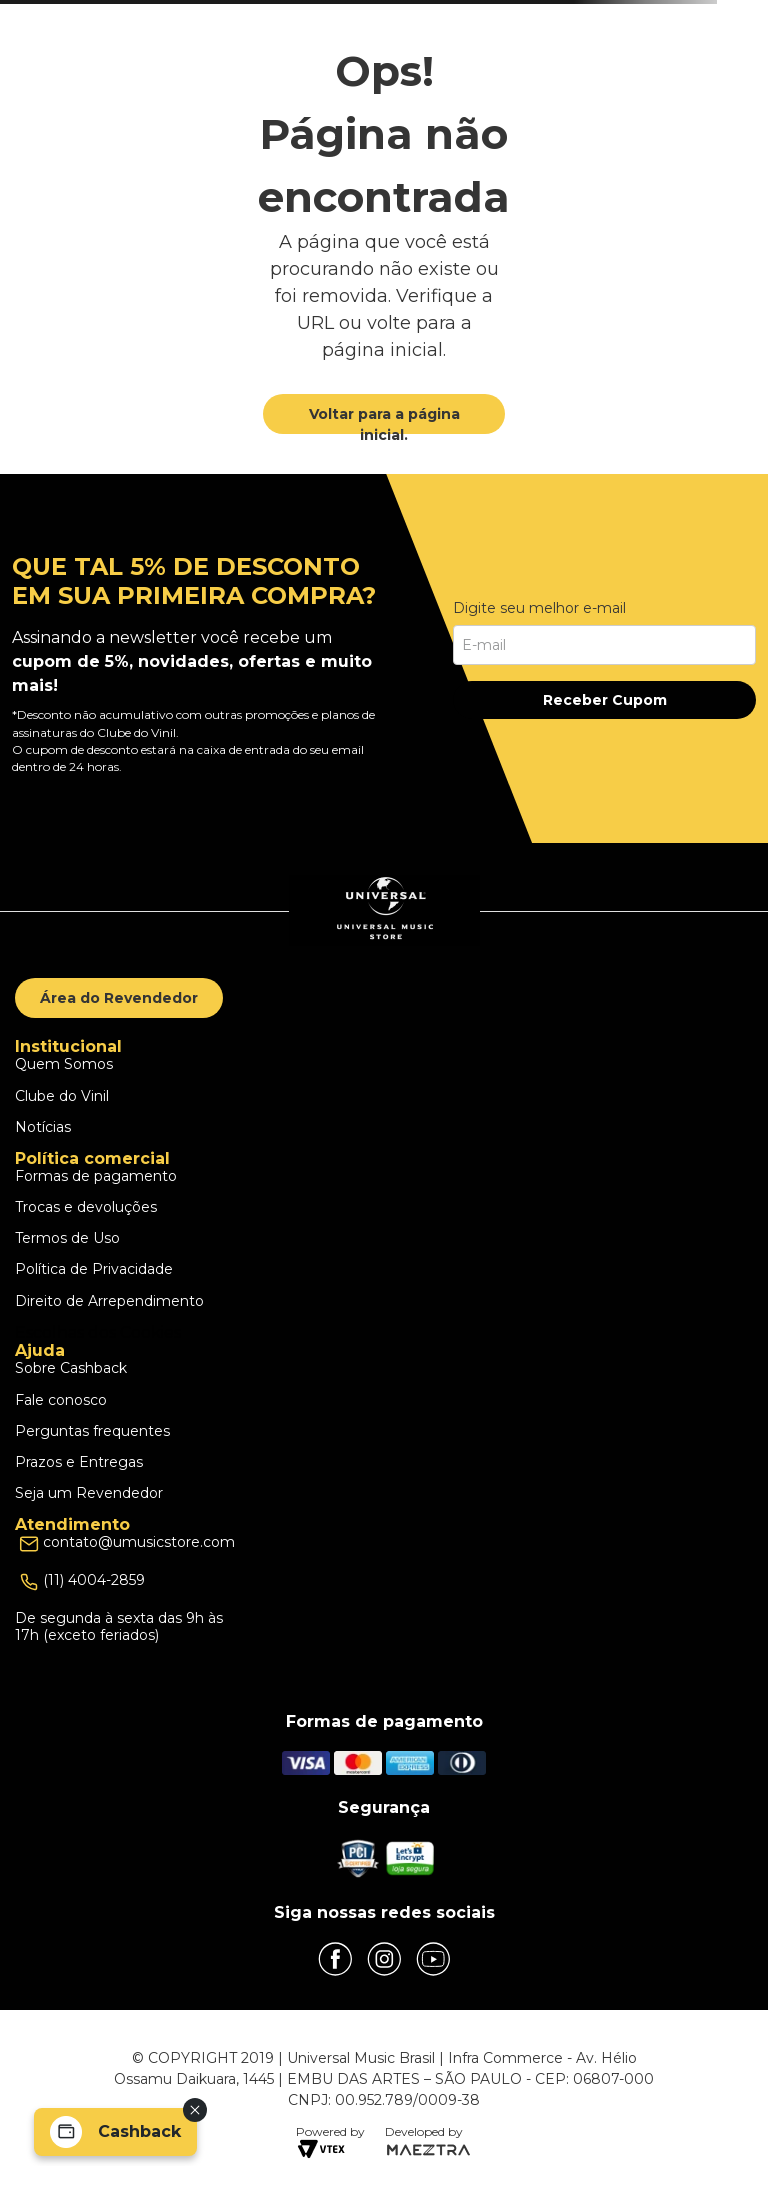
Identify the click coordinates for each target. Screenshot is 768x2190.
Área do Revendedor (119, 998)
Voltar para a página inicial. (384, 424)
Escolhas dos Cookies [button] (98, 1332)
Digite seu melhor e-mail (539, 608)
